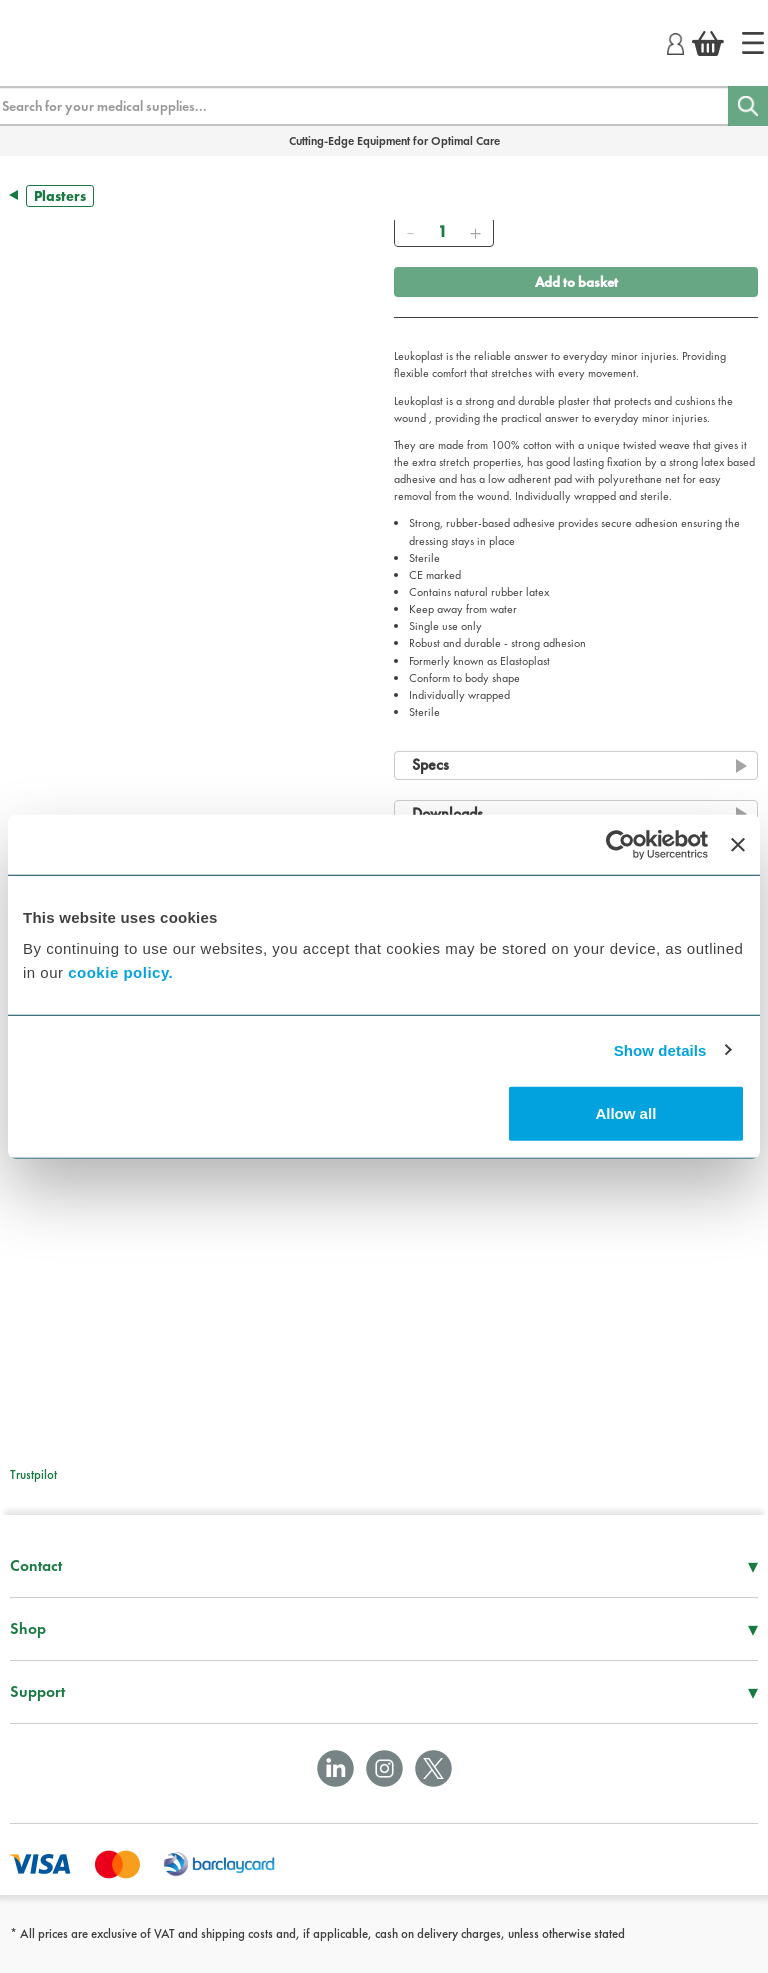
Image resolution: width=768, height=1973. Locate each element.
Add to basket (576, 282)
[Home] (753, 43)
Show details (660, 1049)
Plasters (60, 196)
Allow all (625, 1113)
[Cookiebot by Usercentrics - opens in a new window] (620, 844)
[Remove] (410, 232)
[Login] (675, 41)
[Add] (475, 232)
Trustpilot (33, 1474)
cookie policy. (120, 972)
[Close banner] (738, 844)
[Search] (748, 106)
